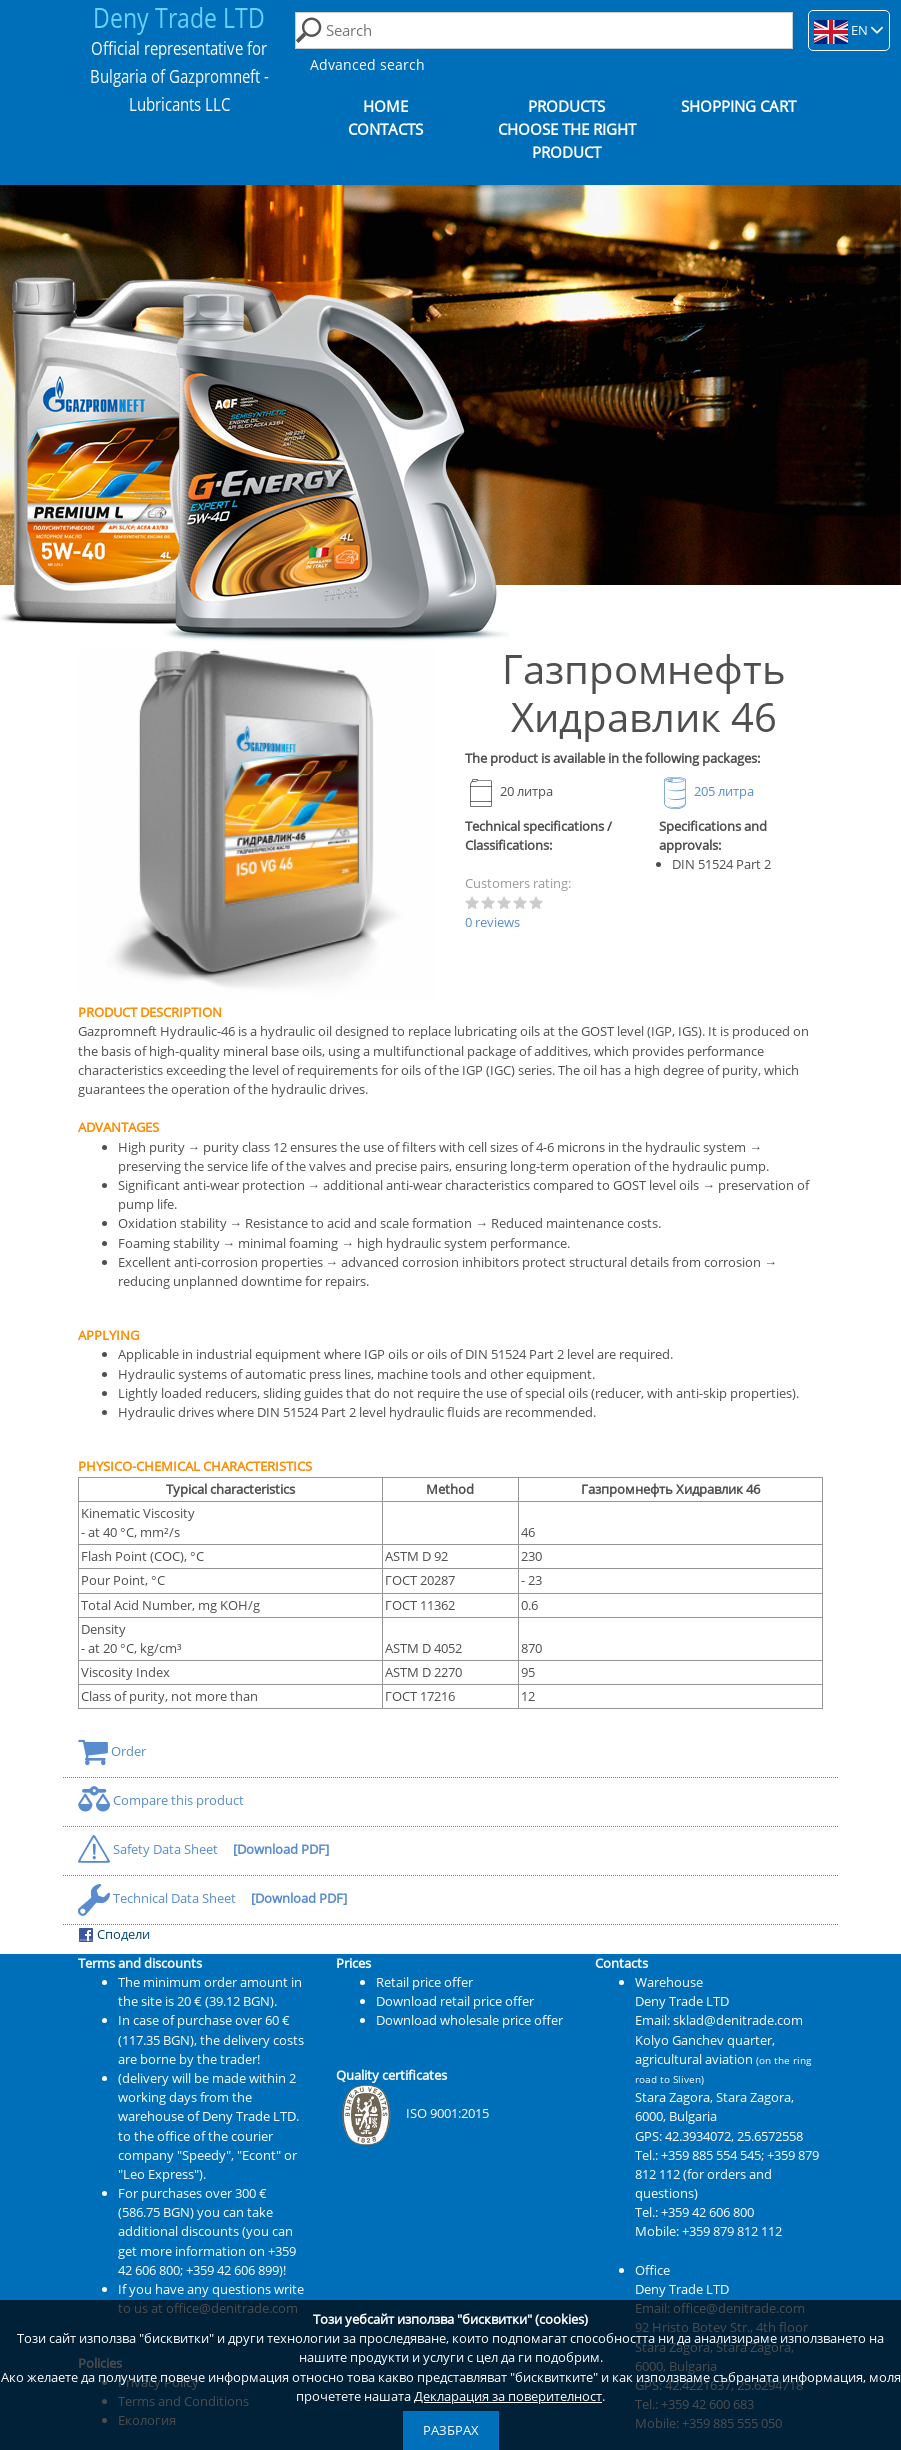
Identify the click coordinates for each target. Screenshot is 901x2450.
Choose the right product (567, 141)
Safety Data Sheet (149, 1849)
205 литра (706, 791)
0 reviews (492, 922)
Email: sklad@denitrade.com (719, 2020)
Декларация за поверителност (508, 2396)
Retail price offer (424, 1982)
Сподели (114, 1934)
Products (566, 106)
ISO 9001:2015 (412, 2113)
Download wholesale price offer (469, 2020)
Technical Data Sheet (158, 1898)
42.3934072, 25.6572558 (734, 2136)
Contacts (385, 129)
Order (112, 1751)
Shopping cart (738, 106)
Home (385, 106)
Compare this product (161, 1800)
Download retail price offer (455, 2001)
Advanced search (367, 64)
